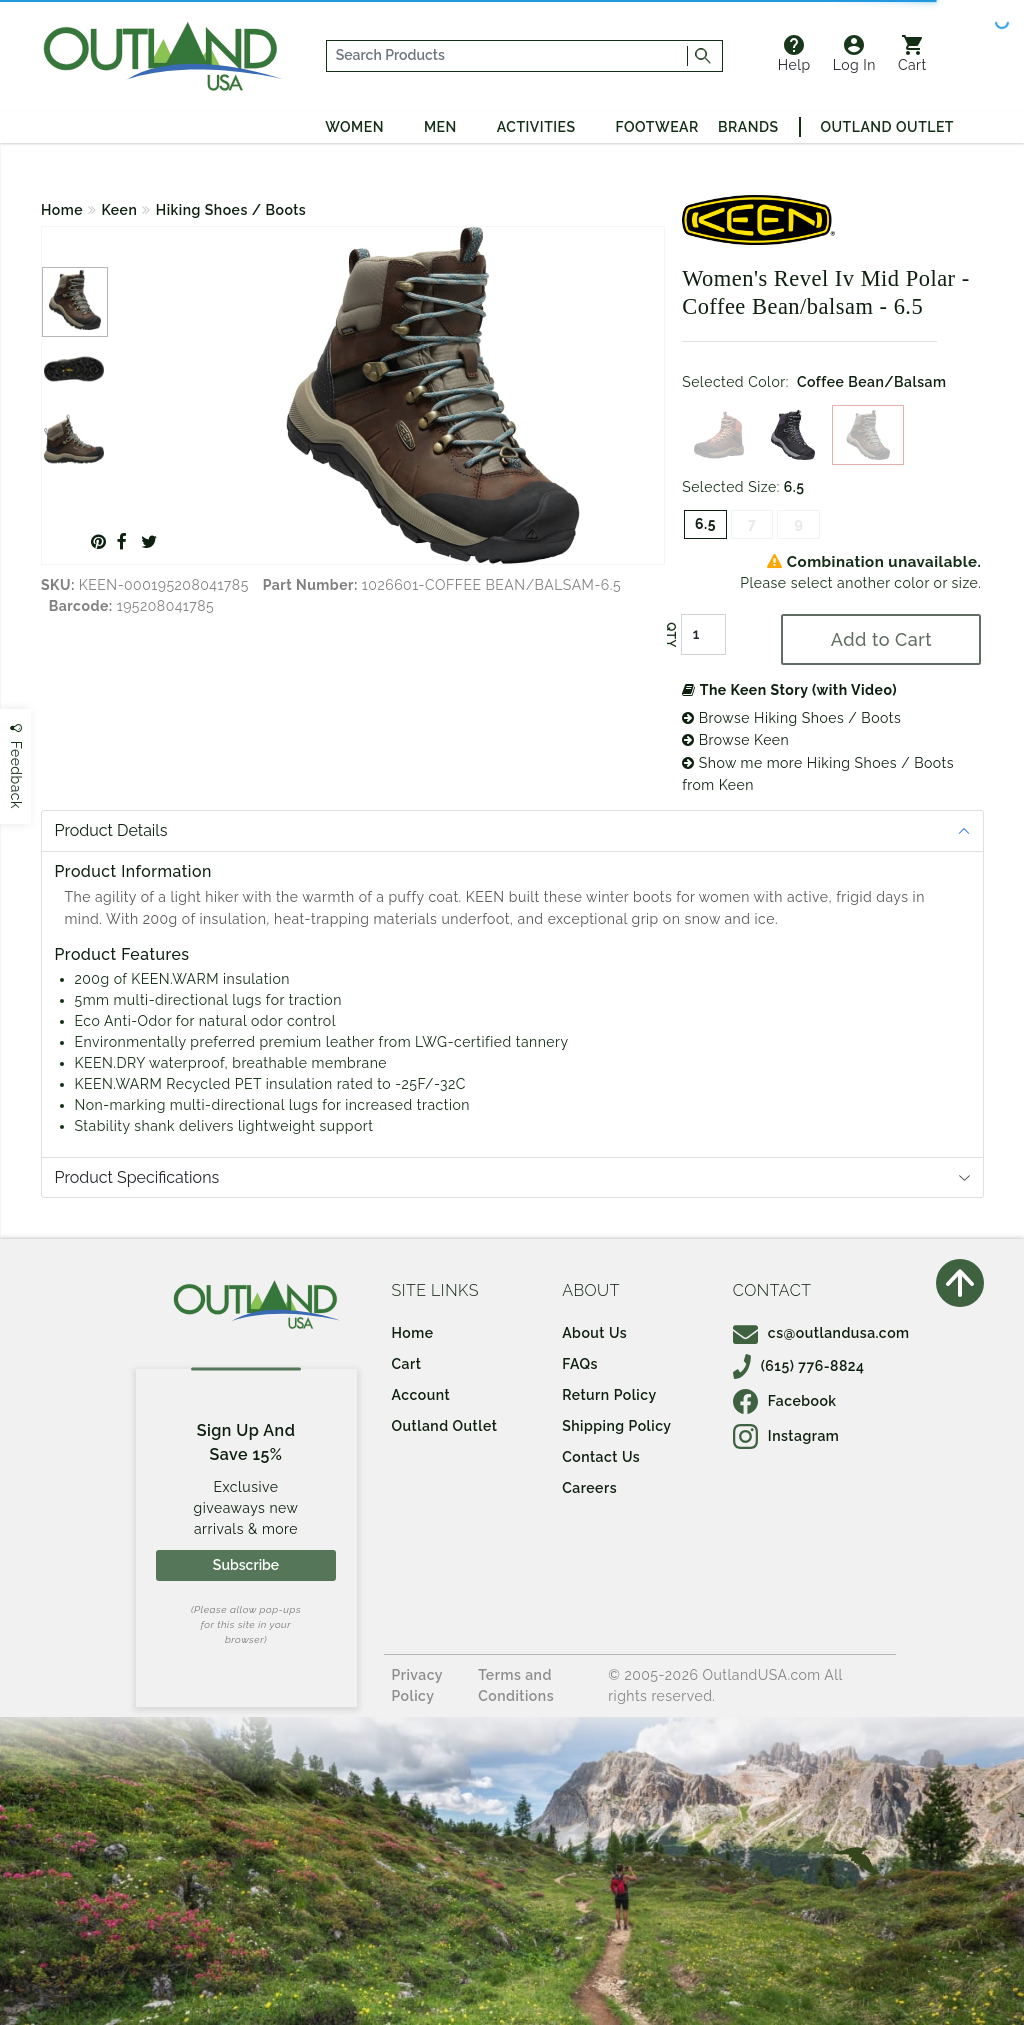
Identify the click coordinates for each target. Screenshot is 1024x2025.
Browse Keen (735, 740)
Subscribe (246, 1565)
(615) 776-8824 (799, 1366)
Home (62, 210)
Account (421, 1395)
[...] (507, 56)
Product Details (111, 830)
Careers (589, 1488)
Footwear (657, 127)
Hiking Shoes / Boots (231, 210)
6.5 (705, 524)
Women (354, 127)
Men (440, 127)
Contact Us (601, 1457)
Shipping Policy (616, 1426)
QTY (671, 635)
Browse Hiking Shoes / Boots (791, 718)
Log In (854, 54)
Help (794, 54)
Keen (120, 210)
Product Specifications (137, 1177)
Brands (748, 127)
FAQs (580, 1364)
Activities (536, 127)
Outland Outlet (887, 127)
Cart (912, 54)
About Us (594, 1333)
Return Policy (609, 1395)
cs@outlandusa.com (821, 1333)
